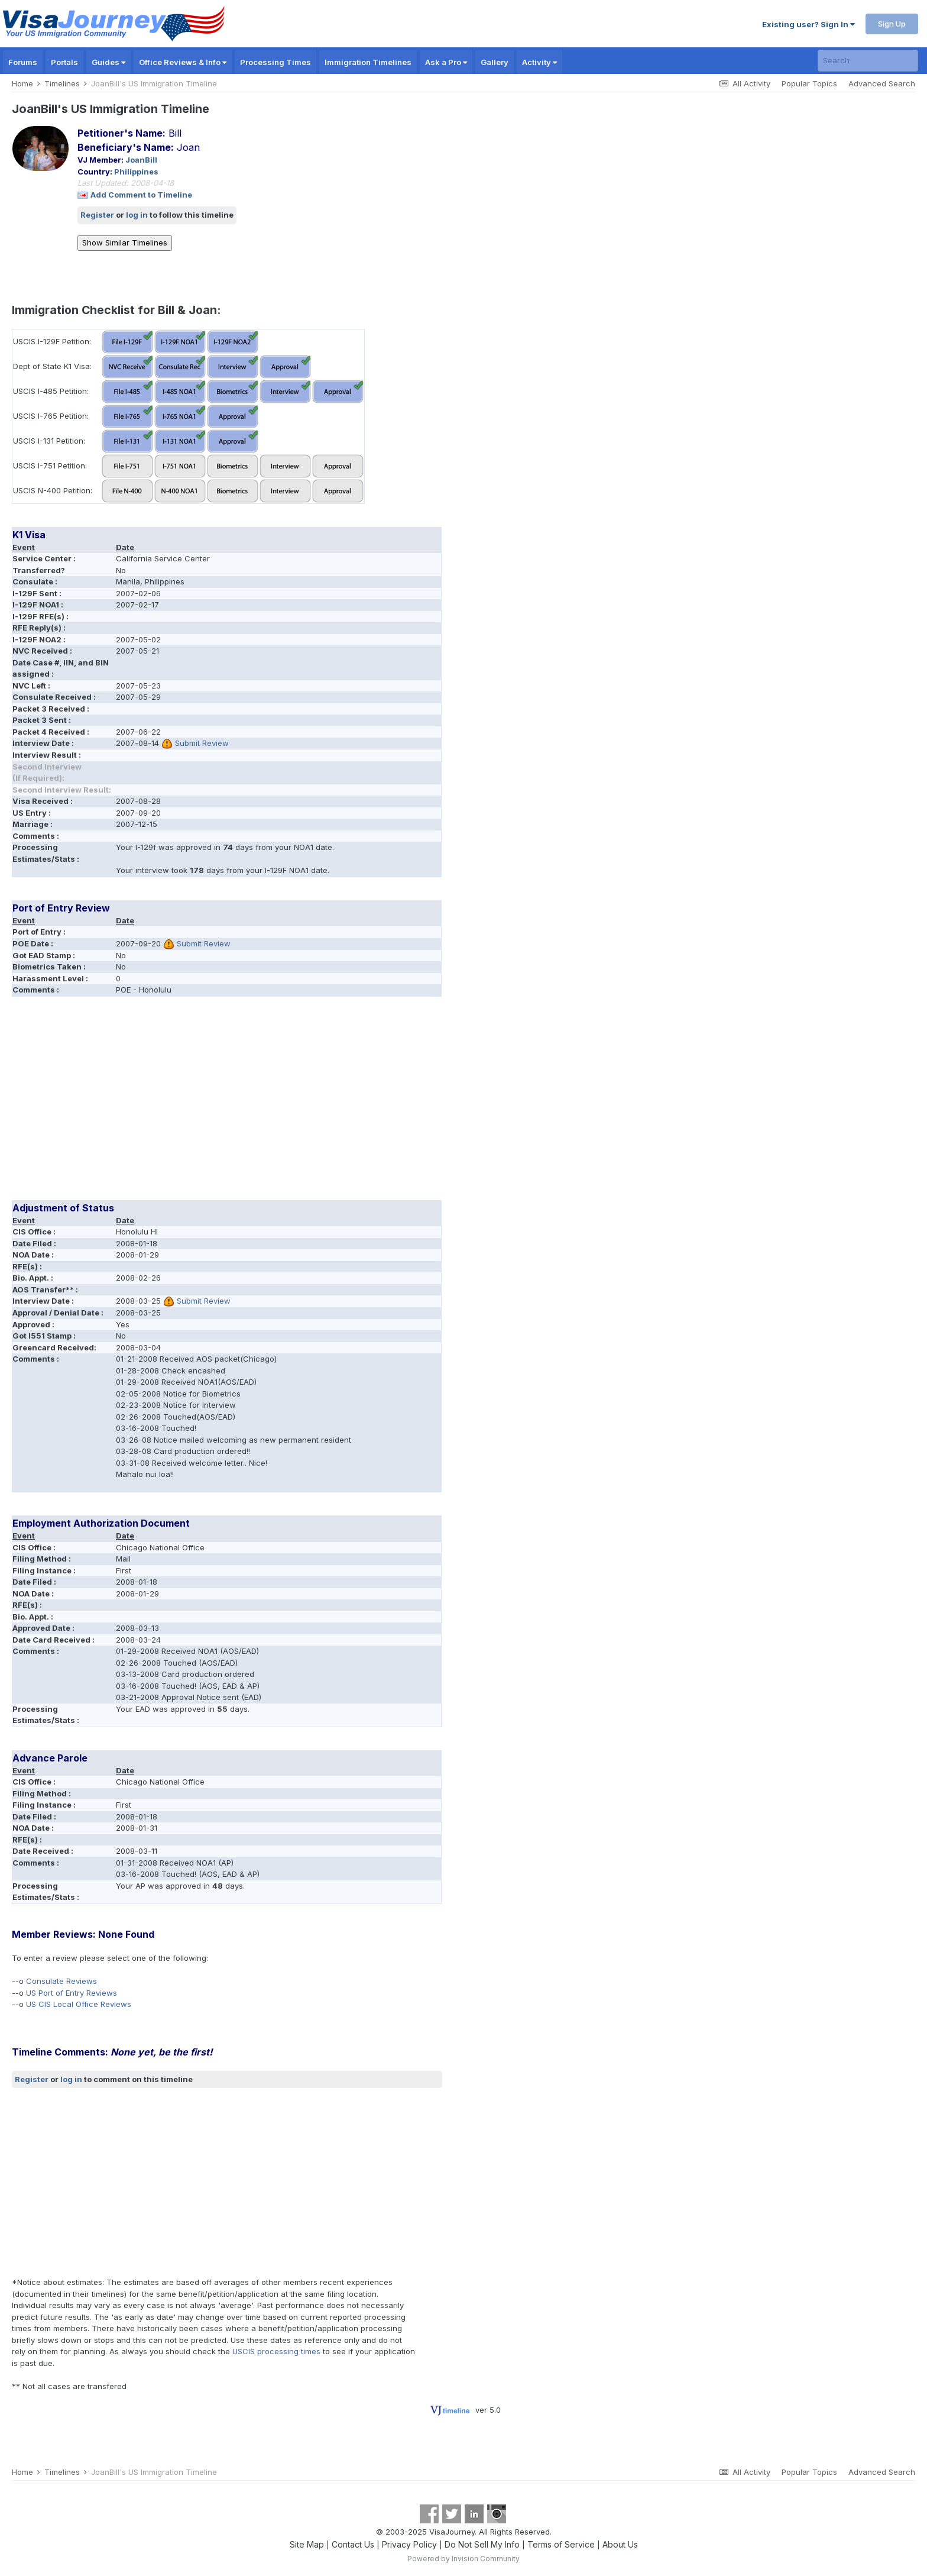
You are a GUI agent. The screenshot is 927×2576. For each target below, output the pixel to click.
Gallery (494, 62)
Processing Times (275, 62)
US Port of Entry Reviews (71, 1993)
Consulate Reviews (61, 1981)
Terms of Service (561, 2544)
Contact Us (353, 2544)
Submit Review (202, 743)
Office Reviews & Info (182, 62)
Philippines (136, 171)
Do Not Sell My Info (482, 2544)
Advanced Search (881, 83)
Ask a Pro (446, 62)
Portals (64, 62)
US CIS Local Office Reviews (78, 2004)
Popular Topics (809, 83)
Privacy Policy (409, 2544)
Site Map (307, 2544)
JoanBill (141, 159)
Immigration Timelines (368, 62)
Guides (108, 62)
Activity (539, 62)
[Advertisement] (227, 1102)
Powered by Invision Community (463, 2558)
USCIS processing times (276, 2351)
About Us (620, 2544)
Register (97, 214)
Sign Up (892, 23)
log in (137, 214)
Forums (22, 62)
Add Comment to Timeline (141, 194)
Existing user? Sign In (808, 24)
